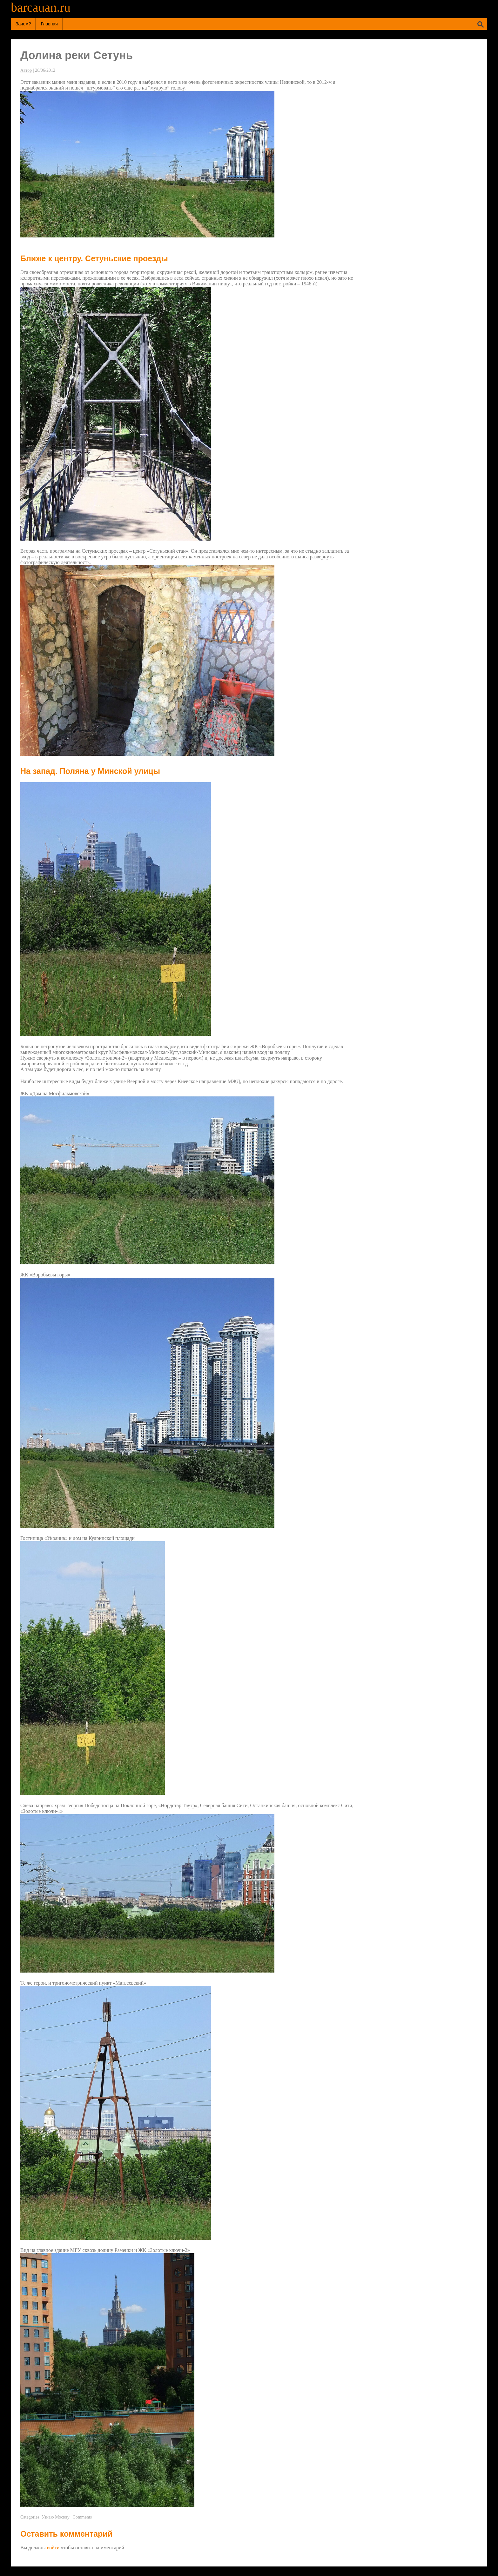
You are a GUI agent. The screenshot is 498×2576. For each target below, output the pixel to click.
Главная (49, 23)
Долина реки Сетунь (76, 55)
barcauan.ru (41, 7)
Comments (82, 2517)
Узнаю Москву (55, 2517)
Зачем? (23, 23)
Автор (26, 70)
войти (53, 2547)
